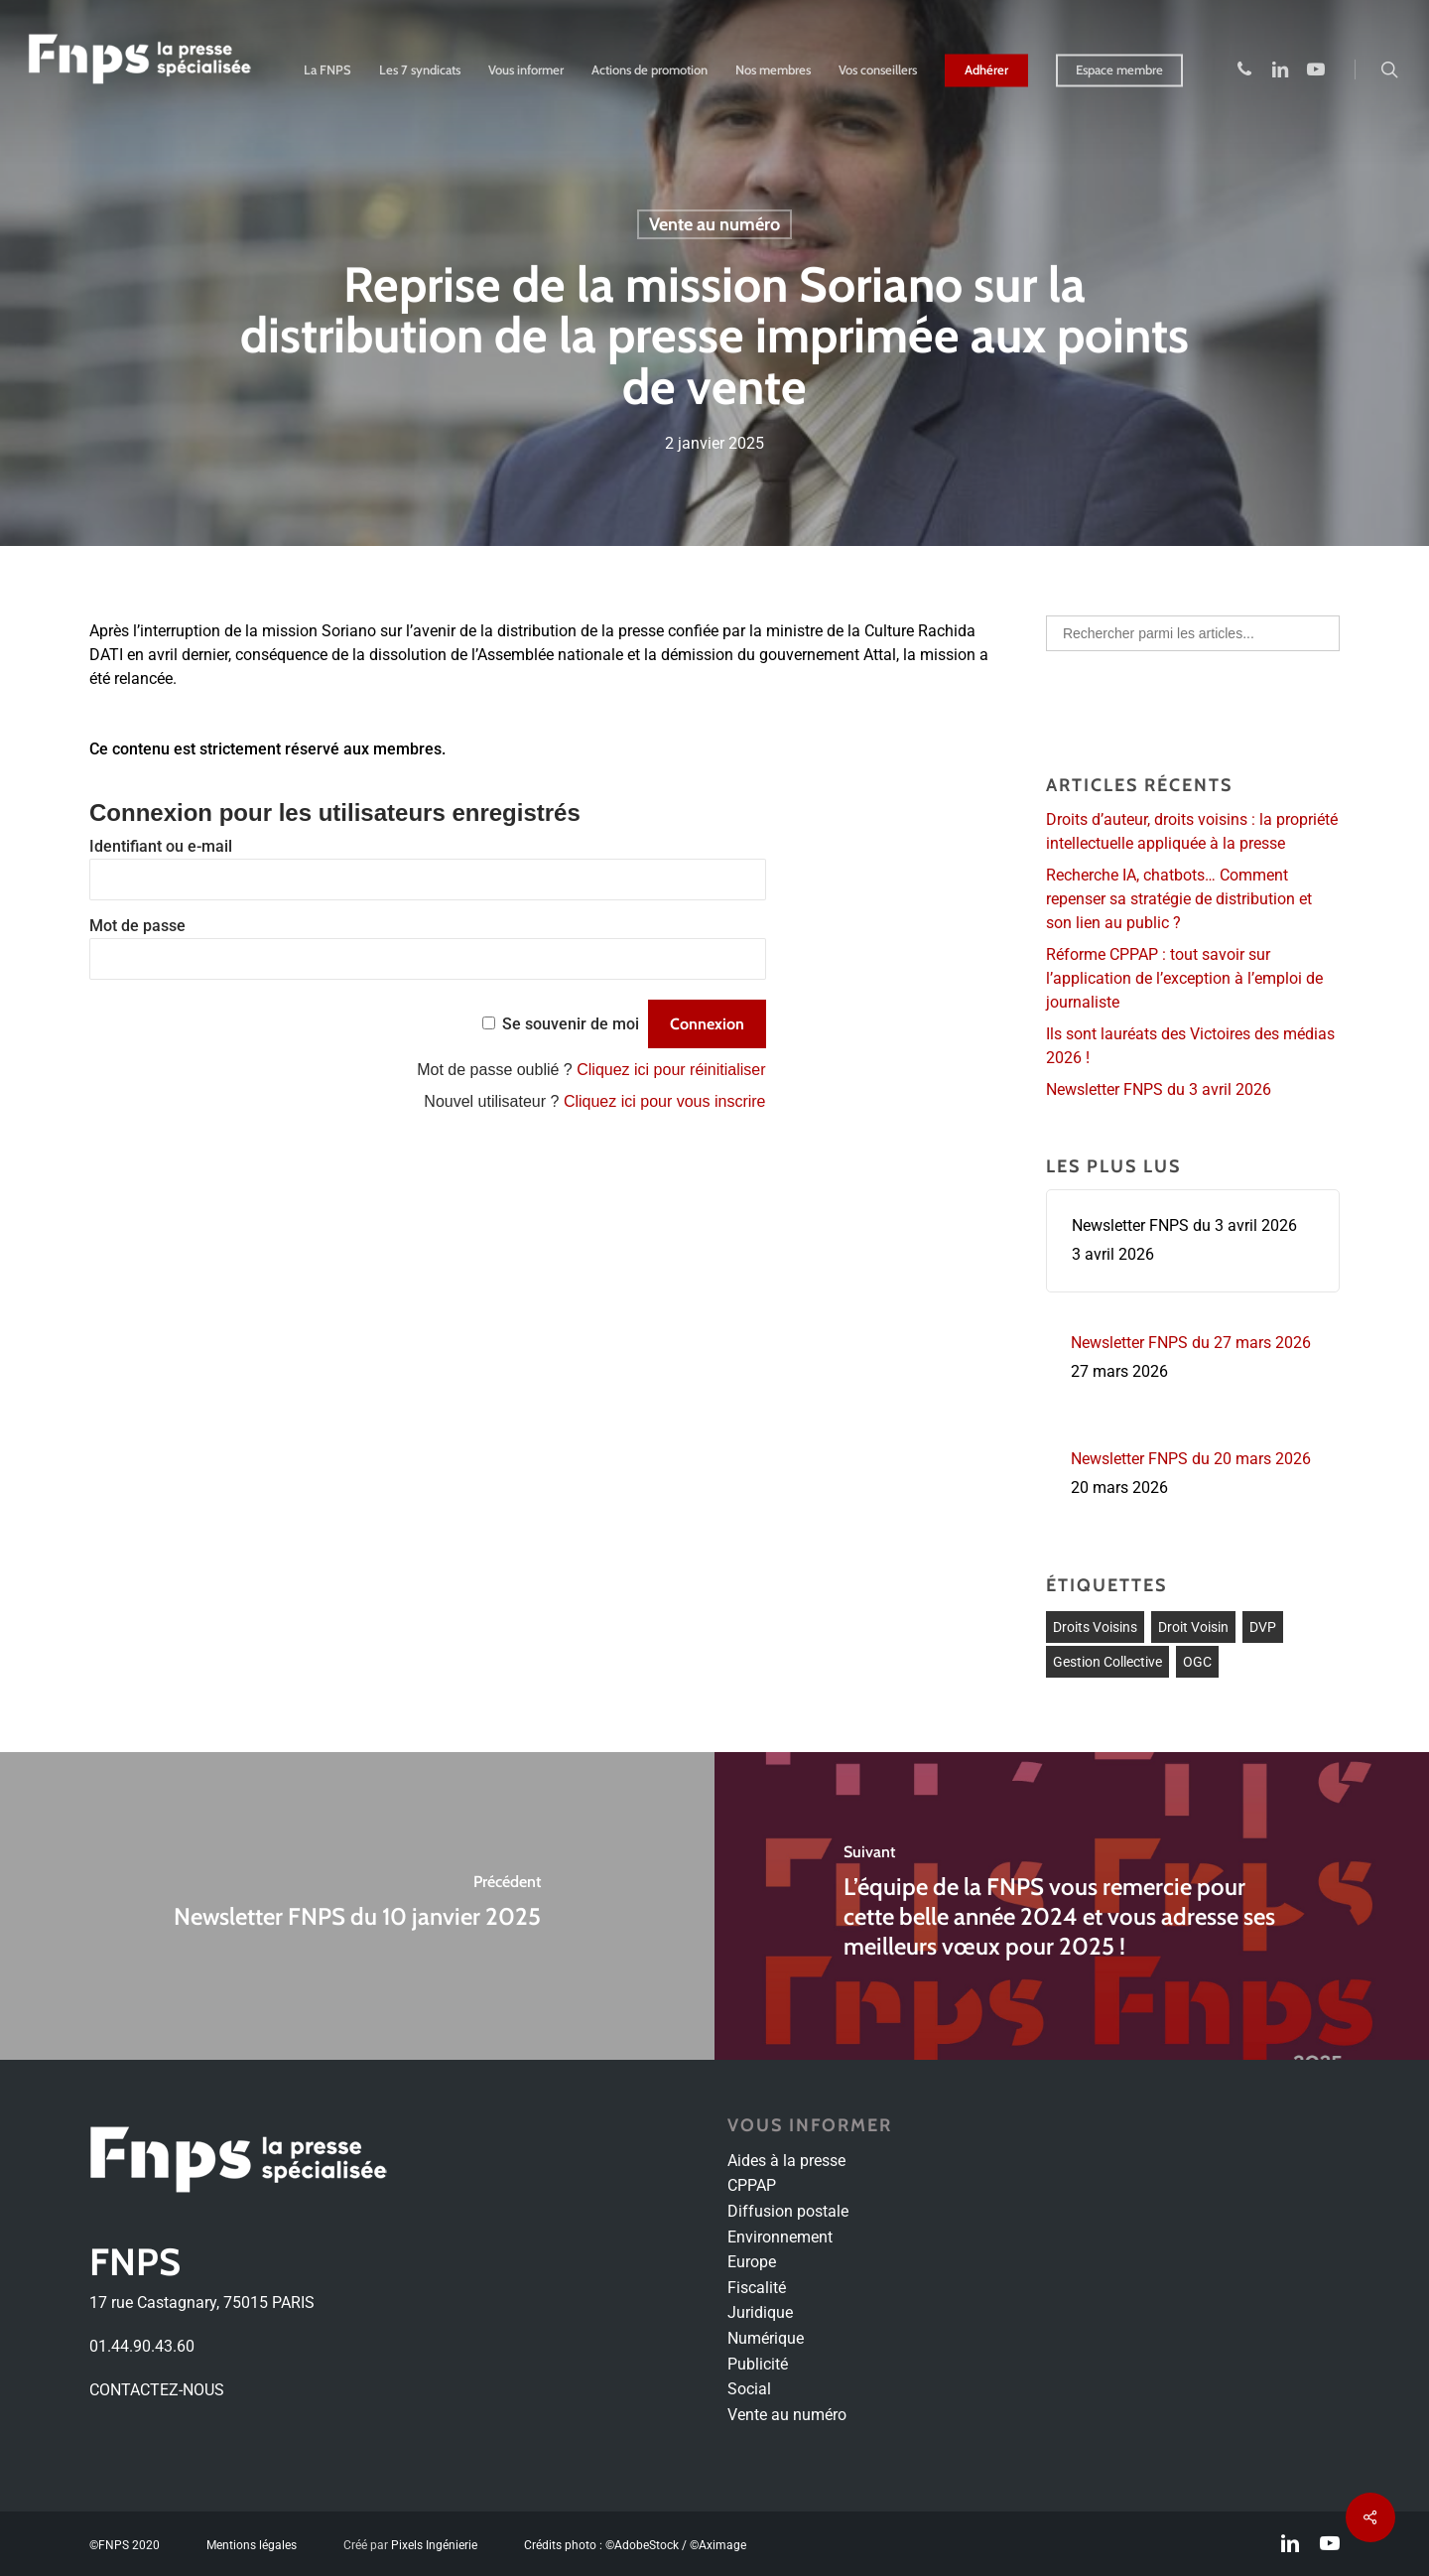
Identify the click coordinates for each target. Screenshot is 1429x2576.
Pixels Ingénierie (434, 2545)
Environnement (780, 2237)
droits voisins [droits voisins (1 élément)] (1095, 1627)
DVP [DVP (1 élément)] (1262, 1627)
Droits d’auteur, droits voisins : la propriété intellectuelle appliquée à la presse (1192, 831)
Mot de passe (137, 925)
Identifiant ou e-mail (160, 846)
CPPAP (751, 2185)
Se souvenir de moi (570, 1024)
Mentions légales (251, 2545)
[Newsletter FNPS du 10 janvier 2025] (357, 1906)
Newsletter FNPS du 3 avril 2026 (1158, 1089)
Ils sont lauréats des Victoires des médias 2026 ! (1190, 1045)
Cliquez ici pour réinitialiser (671, 1069)
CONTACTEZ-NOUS (156, 2389)
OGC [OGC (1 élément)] (1197, 1662)
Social (749, 2388)
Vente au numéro (714, 224)
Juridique (760, 2312)
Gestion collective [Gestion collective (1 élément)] (1107, 1662)
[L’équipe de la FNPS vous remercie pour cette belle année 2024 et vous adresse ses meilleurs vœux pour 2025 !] (1071, 1906)
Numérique (765, 2338)
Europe (751, 2261)
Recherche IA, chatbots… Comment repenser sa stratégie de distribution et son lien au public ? (1179, 899)
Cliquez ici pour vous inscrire (665, 1101)
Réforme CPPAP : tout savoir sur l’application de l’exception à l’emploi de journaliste (1184, 978)
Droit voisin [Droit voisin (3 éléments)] (1193, 1627)
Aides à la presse (786, 2160)
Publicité (757, 2364)
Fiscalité (756, 2287)
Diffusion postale (787, 2211)
